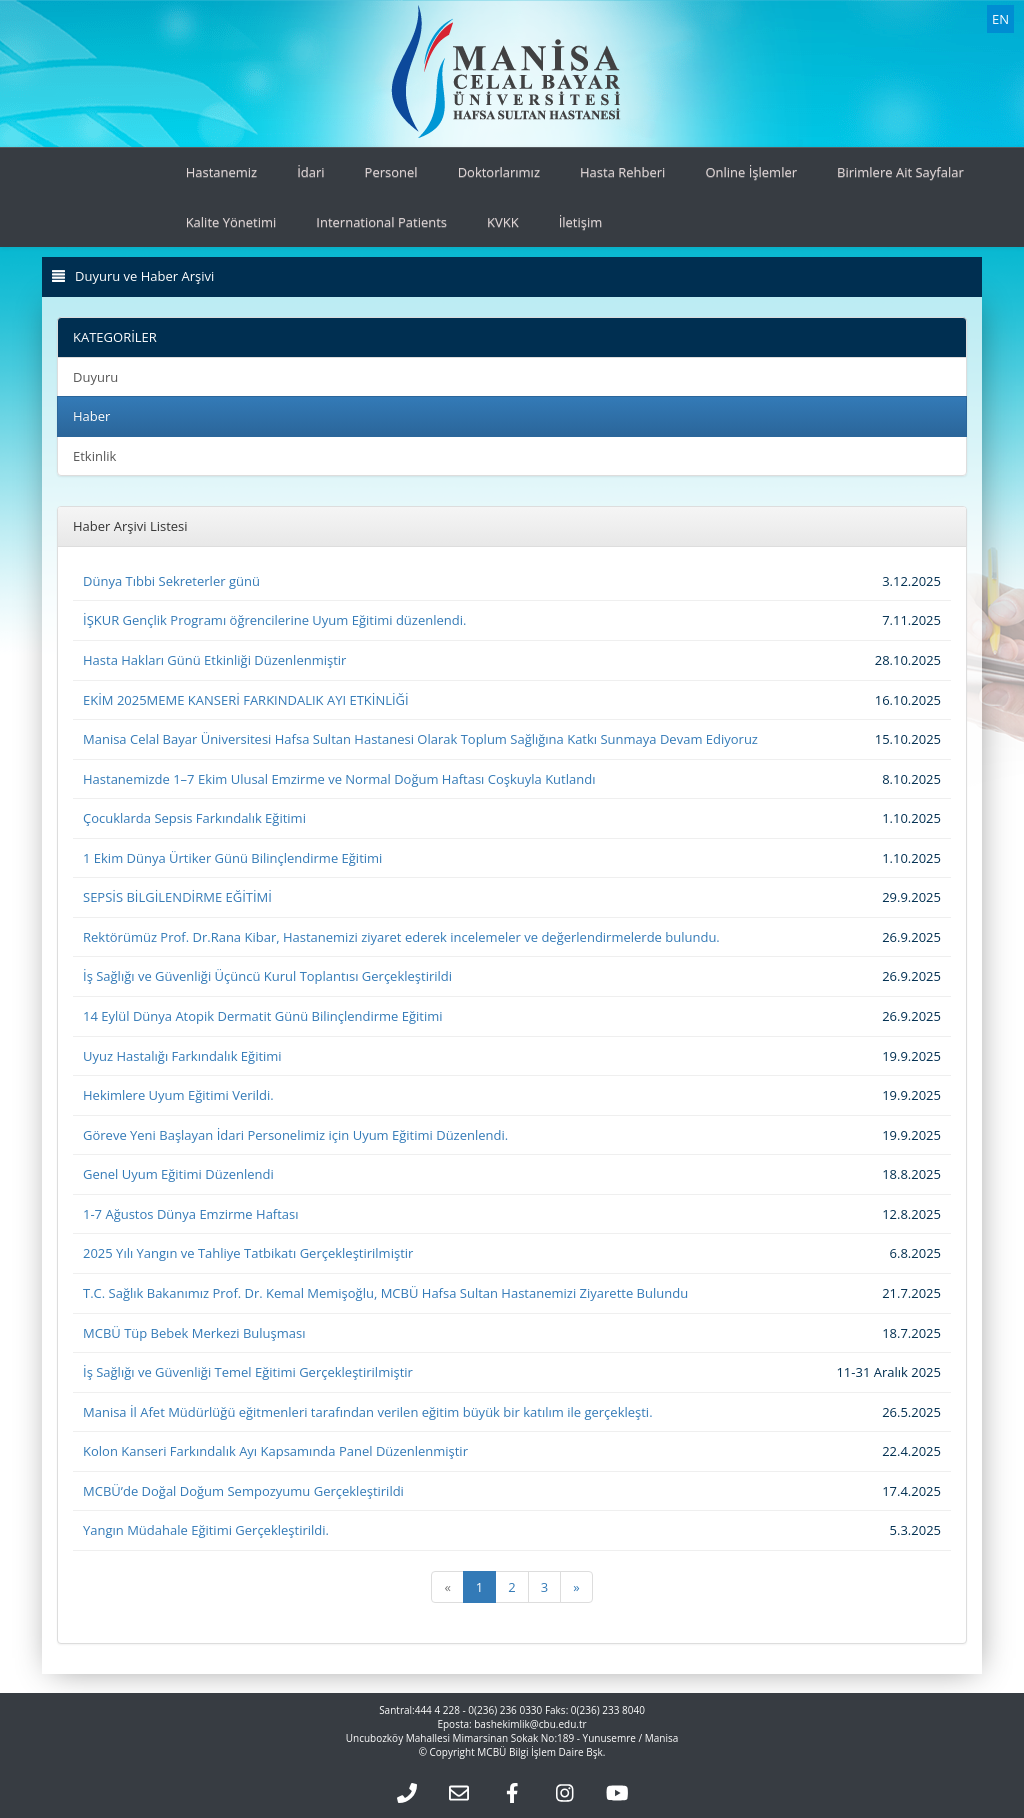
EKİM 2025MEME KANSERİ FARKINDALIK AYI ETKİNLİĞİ (246, 700)
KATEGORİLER (115, 337)
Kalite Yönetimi (231, 222)
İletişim (581, 222)
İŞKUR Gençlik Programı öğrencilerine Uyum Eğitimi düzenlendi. (274, 620)
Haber (91, 416)
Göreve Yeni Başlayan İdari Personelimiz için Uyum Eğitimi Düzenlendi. (295, 1135)
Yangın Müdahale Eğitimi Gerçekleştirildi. (206, 1530)
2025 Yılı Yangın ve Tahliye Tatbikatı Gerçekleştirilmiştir (248, 1253)
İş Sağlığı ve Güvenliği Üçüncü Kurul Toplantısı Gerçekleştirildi (267, 976)
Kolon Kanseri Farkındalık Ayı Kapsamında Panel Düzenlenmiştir (275, 1451)
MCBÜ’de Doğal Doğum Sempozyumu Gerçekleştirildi (243, 1491)
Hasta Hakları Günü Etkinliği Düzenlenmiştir (214, 660)
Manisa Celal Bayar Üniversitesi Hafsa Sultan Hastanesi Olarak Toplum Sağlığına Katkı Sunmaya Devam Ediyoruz (420, 739)
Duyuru (95, 377)
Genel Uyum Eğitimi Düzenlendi (178, 1174)
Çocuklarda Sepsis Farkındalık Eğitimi (194, 818)
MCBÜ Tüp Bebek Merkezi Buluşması (194, 1333)
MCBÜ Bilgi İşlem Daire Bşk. (541, 1752)
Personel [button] (391, 172)
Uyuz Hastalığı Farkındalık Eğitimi (182, 1056)
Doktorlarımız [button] (499, 172)
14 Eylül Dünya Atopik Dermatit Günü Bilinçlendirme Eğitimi (263, 1016)
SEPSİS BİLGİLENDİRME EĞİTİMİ (177, 897)
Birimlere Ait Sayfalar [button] (900, 172)
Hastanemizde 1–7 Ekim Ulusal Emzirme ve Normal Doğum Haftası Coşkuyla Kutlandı (339, 779)
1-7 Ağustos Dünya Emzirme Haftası (191, 1214)
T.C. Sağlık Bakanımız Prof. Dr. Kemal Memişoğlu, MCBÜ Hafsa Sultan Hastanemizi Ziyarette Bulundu (385, 1293)
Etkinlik (94, 456)
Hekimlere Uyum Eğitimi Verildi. (178, 1095)
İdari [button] (310, 172)
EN (1000, 19)
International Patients (381, 222)
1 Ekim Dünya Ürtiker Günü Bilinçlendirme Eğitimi (232, 858)
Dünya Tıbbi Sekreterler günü (171, 581)
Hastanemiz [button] (222, 172)
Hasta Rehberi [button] (622, 172)
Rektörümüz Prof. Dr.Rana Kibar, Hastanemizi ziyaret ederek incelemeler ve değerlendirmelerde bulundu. (401, 937)
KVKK (503, 222)
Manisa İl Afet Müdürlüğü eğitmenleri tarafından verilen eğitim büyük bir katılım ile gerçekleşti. (368, 1412)
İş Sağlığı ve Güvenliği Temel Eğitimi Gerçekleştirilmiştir (248, 1372)
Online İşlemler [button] (751, 172)
